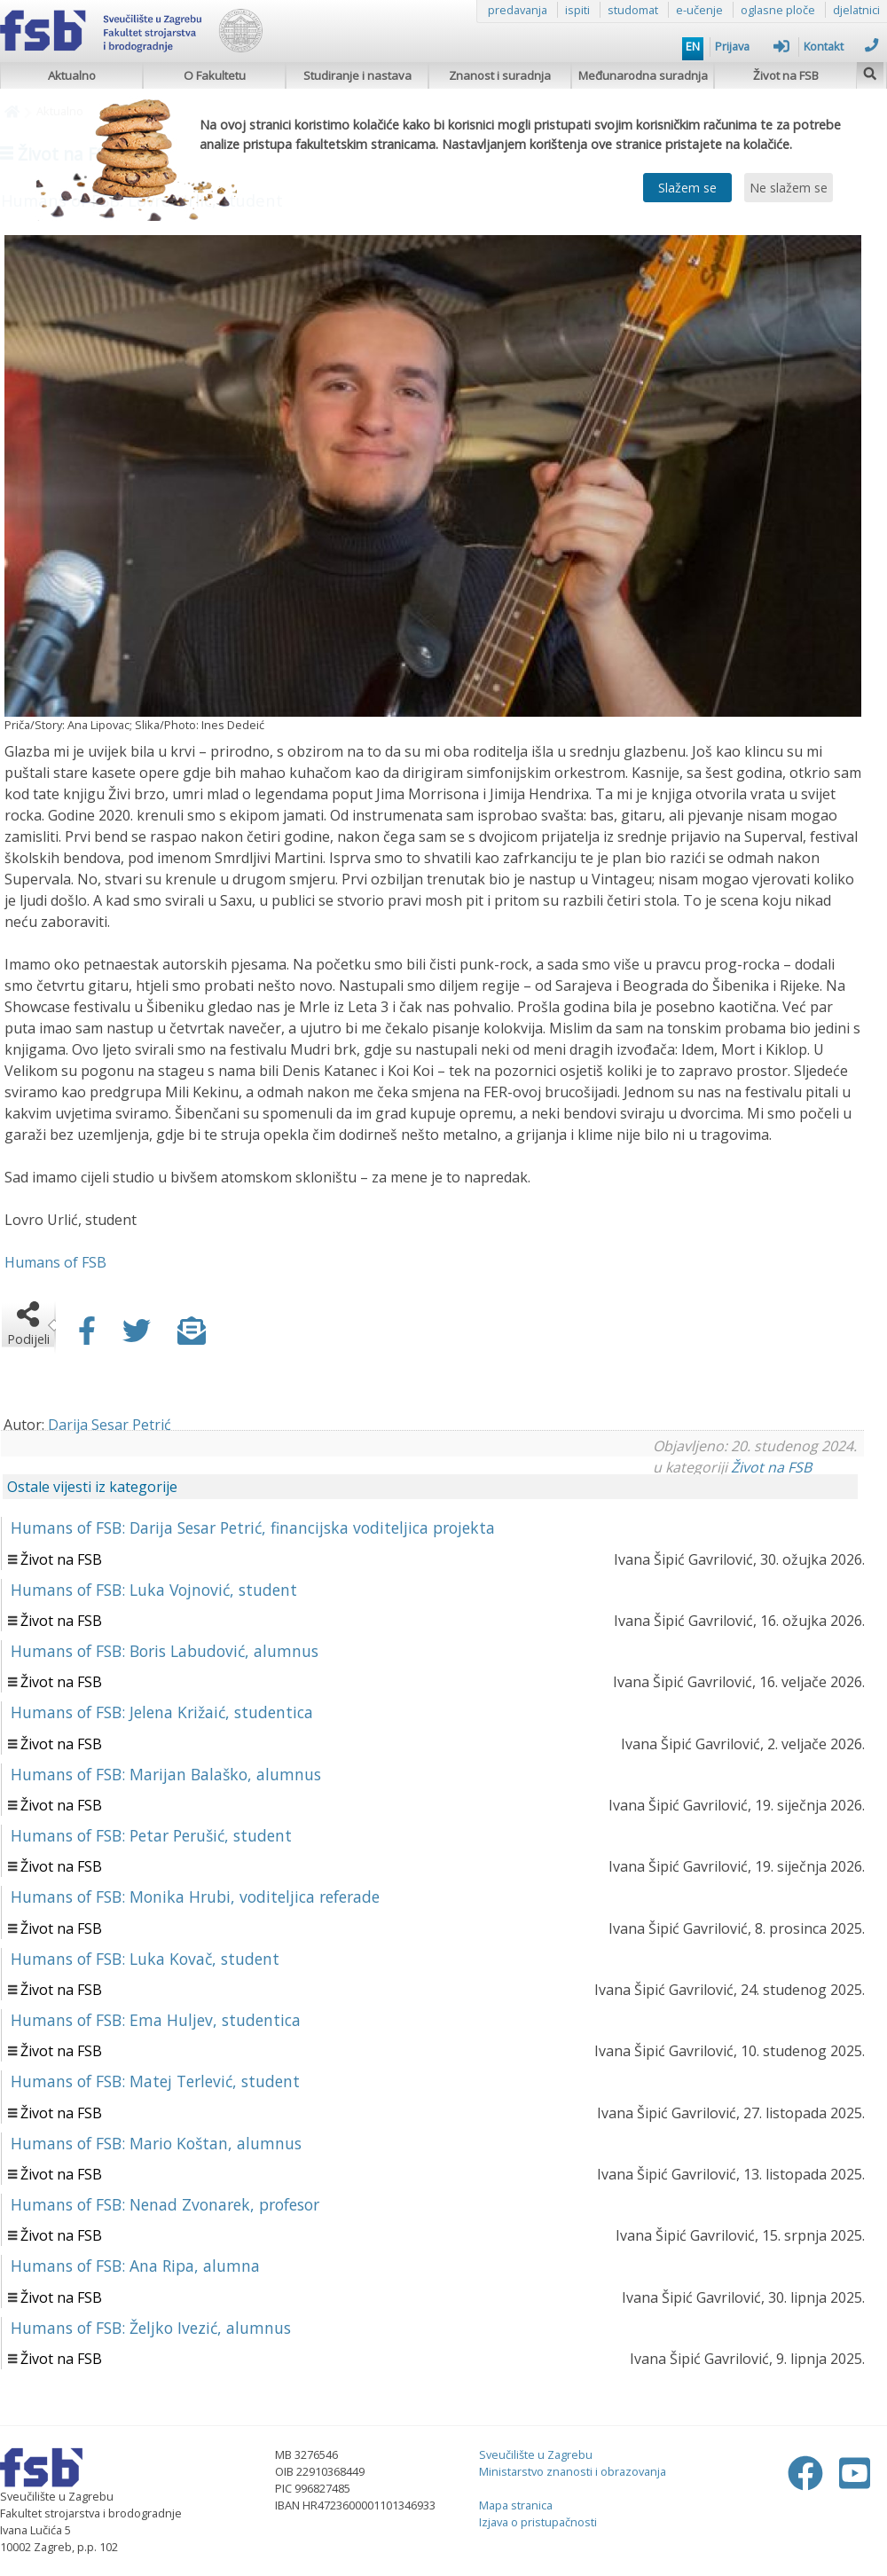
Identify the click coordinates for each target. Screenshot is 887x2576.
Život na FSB (786, 75)
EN (693, 46)
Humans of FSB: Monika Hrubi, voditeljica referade (195, 1896)
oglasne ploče (778, 10)
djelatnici (856, 10)
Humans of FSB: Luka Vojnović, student (154, 1589)
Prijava (752, 46)
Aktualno (72, 75)
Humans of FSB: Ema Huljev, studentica (156, 2019)
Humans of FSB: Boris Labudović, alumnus (164, 1650)
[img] (870, 71)
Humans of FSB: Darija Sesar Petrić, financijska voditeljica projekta (253, 1527)
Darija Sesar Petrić (109, 1424)
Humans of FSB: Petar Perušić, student (151, 1835)
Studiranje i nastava (357, 75)
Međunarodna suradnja (643, 75)
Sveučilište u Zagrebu (536, 2454)
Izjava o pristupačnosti (538, 2522)
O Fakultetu (215, 75)
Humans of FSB (55, 1262)
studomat (633, 10)
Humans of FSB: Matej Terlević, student (155, 2081)
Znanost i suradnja (500, 75)
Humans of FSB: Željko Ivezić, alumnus (151, 2327)
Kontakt (841, 46)
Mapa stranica (516, 2505)
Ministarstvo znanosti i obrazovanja (572, 2471)
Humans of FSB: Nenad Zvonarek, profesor (165, 2204)
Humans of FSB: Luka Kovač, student (145, 1958)
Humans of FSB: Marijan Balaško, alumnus (166, 1774)
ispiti (577, 10)
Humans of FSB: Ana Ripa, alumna (135, 2265)
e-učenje (699, 10)
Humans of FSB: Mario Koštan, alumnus (156, 2143)
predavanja (517, 10)
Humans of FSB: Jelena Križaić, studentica (162, 1712)
